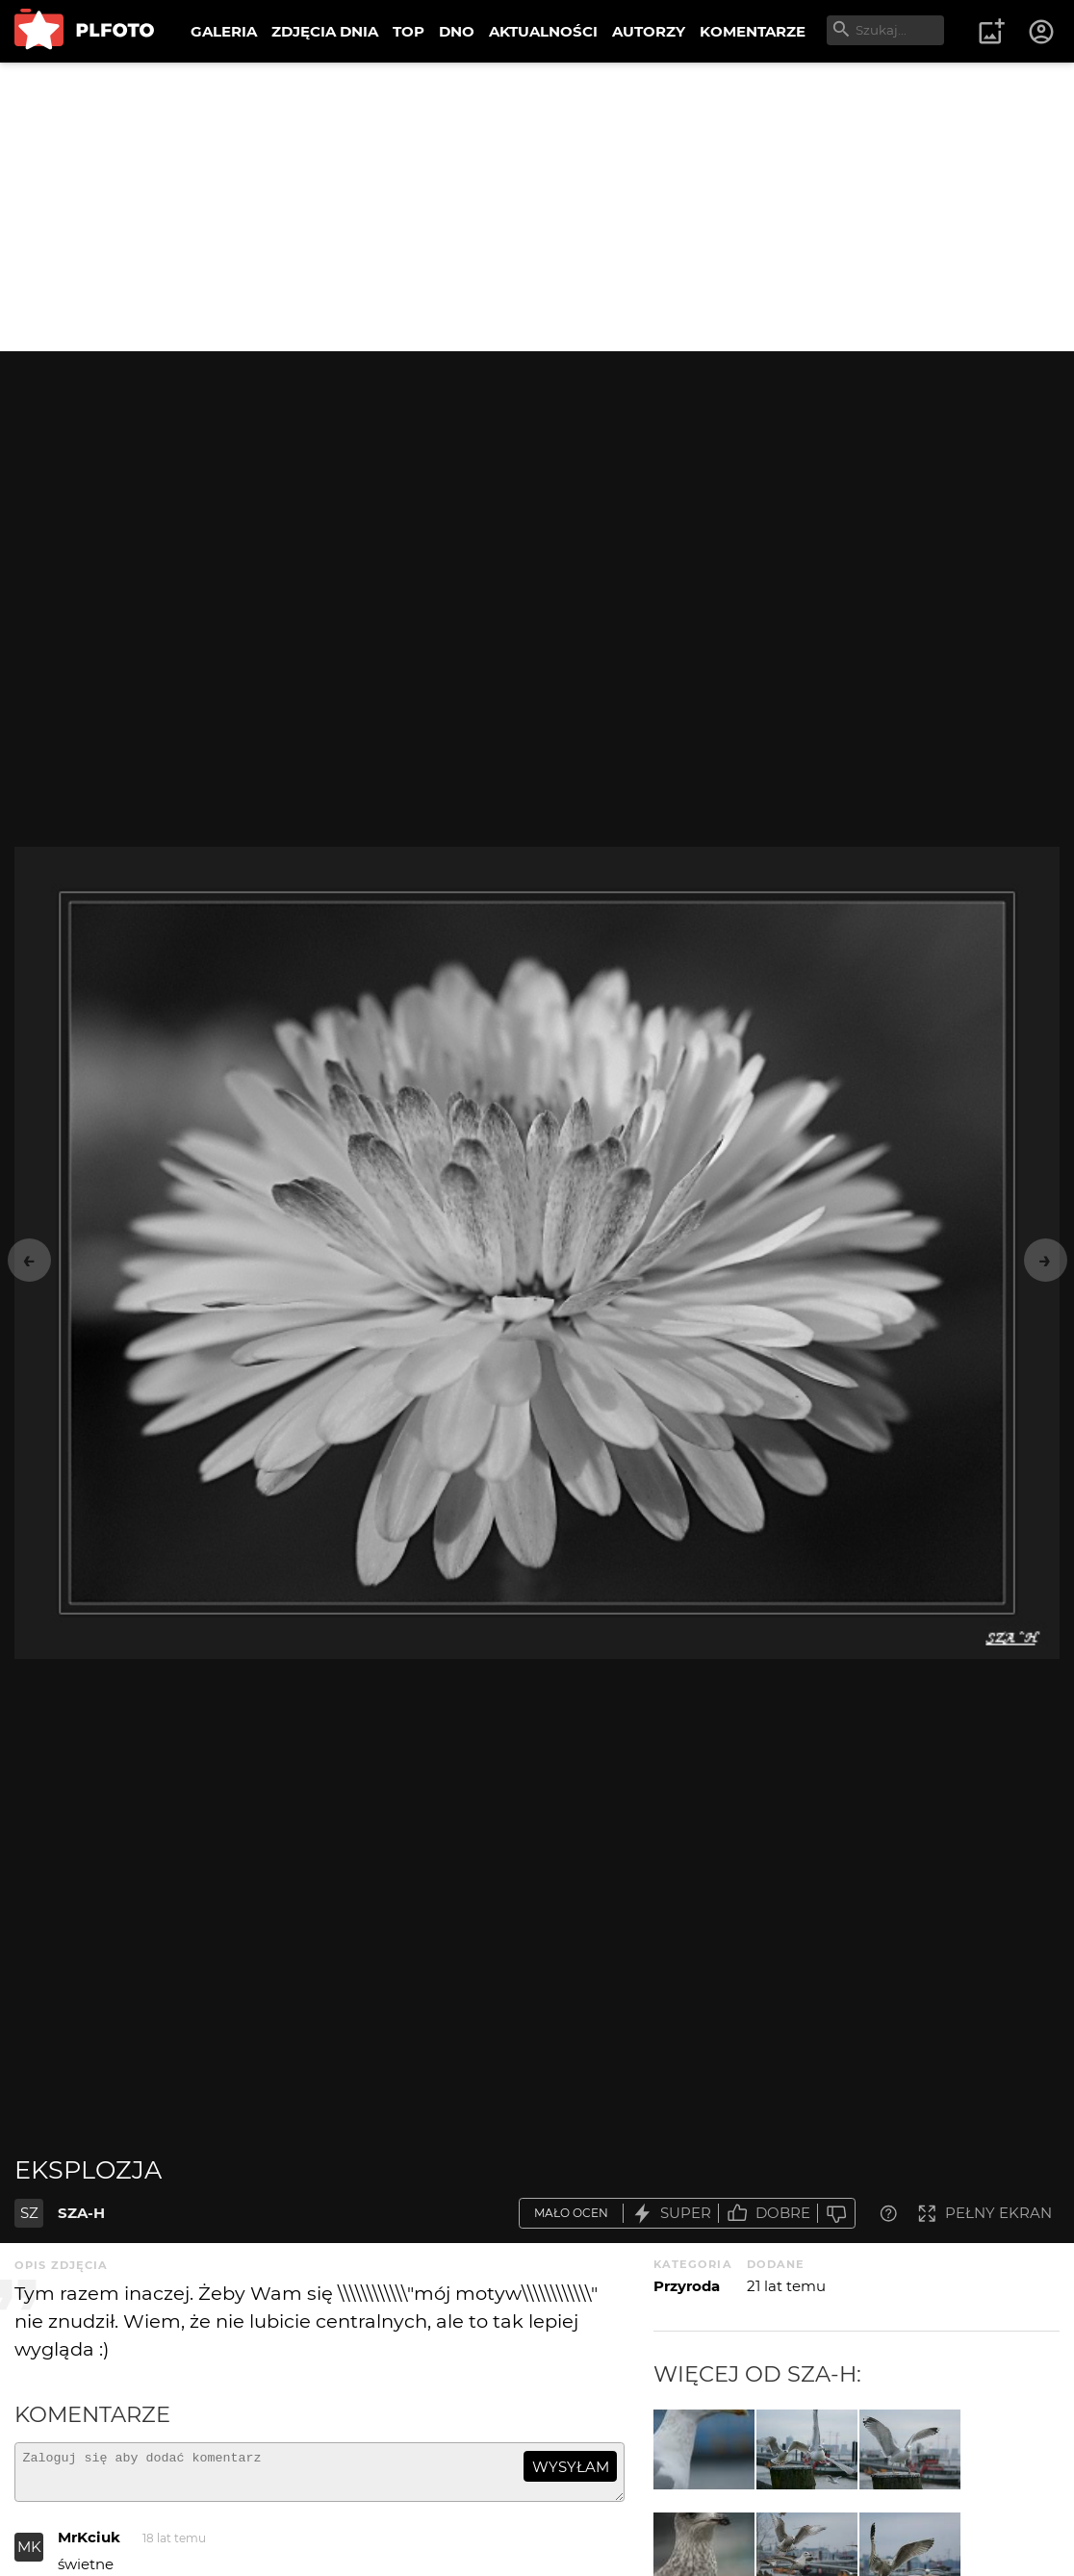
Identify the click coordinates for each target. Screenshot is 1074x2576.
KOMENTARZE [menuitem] (753, 31)
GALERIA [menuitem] (224, 31)
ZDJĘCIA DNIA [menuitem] (324, 31)
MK (29, 2555)
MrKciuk (89, 2546)
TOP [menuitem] (408, 31)
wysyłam (570, 2467)
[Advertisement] (537, 207)
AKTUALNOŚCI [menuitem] (543, 31)
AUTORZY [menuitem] (648, 31)
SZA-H (81, 2213)
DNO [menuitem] (456, 31)
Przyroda (686, 2286)
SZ (29, 2213)
